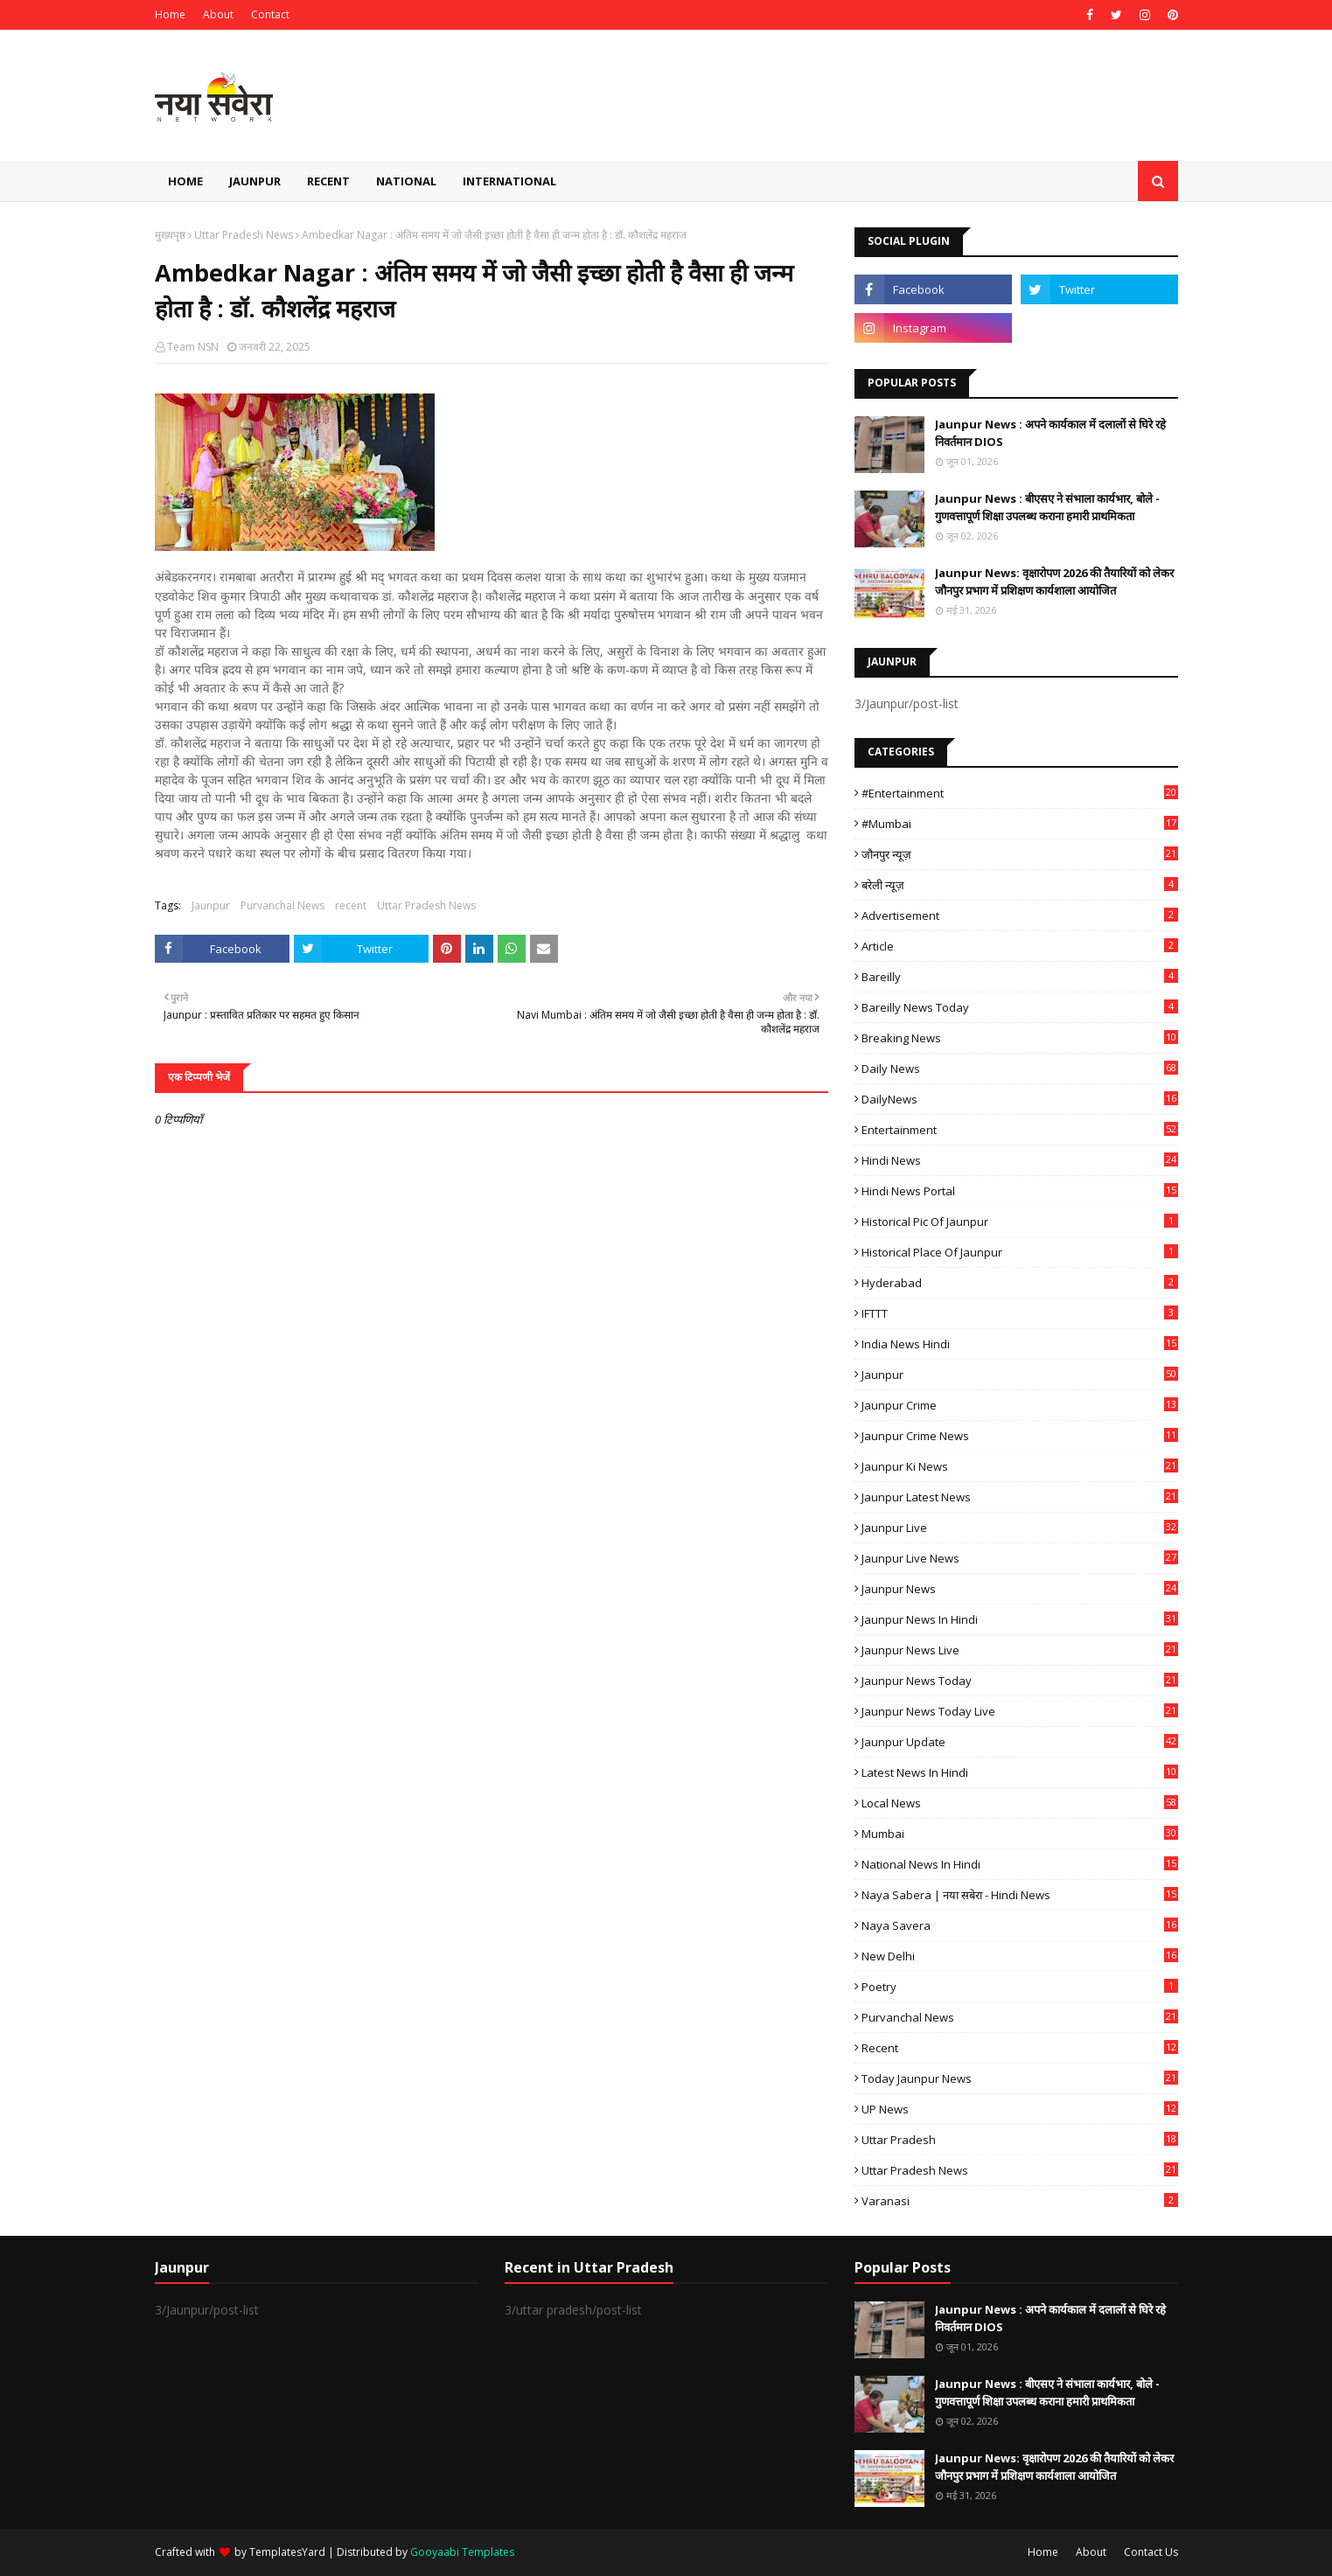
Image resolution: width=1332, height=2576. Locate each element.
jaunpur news (1019, 1589)
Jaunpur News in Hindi (1019, 1619)
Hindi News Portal (1019, 1191)
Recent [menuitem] (328, 181)
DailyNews (1019, 1099)
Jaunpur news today (1019, 1680)
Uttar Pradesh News (243, 234)
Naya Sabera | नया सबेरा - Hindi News (1019, 1895)
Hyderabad (1019, 1283)
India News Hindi (1019, 1344)
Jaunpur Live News (1019, 1558)
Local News (1019, 1803)
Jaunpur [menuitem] (255, 181)
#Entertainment (1019, 793)
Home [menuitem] (185, 181)
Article (1019, 946)
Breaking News (1019, 1038)
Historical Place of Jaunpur (1019, 1252)
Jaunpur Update (1019, 1742)
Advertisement (1019, 915)
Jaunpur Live (1019, 1527)
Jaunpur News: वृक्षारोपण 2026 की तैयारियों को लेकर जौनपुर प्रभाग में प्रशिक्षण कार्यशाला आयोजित (1054, 581)
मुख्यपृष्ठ (170, 234)
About (218, 14)
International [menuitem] (509, 181)
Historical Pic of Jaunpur (1019, 1221)
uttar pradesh (1019, 2140)
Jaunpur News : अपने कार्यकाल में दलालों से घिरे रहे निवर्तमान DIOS (1050, 432)
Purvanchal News (282, 905)
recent (350, 905)
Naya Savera (1019, 1925)
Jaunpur (211, 905)
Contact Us (1151, 2552)
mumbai (1019, 1833)
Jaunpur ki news (1019, 1466)
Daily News (1019, 1068)
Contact (270, 14)
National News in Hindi (1019, 1864)
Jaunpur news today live (1019, 1711)
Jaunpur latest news (1019, 1497)
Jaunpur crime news (1019, 1436)
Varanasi (1019, 2201)
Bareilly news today (1019, 1007)
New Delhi (1019, 1956)
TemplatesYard (287, 2552)
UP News (1019, 2109)
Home (170, 14)
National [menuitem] (406, 181)
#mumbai (1019, 824)
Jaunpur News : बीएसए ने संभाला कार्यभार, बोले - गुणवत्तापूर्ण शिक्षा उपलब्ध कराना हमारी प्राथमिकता (1047, 507)
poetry (1019, 1987)
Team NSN (193, 346)
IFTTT (1019, 1313)
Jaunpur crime (1019, 1405)
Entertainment (1019, 1130)
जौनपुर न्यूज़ (1019, 854)
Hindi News (1019, 1160)
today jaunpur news (1019, 2078)
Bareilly (1019, 977)
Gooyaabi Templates (462, 2552)
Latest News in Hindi (1019, 1772)
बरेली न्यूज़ (1019, 885)
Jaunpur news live (1019, 1650)
